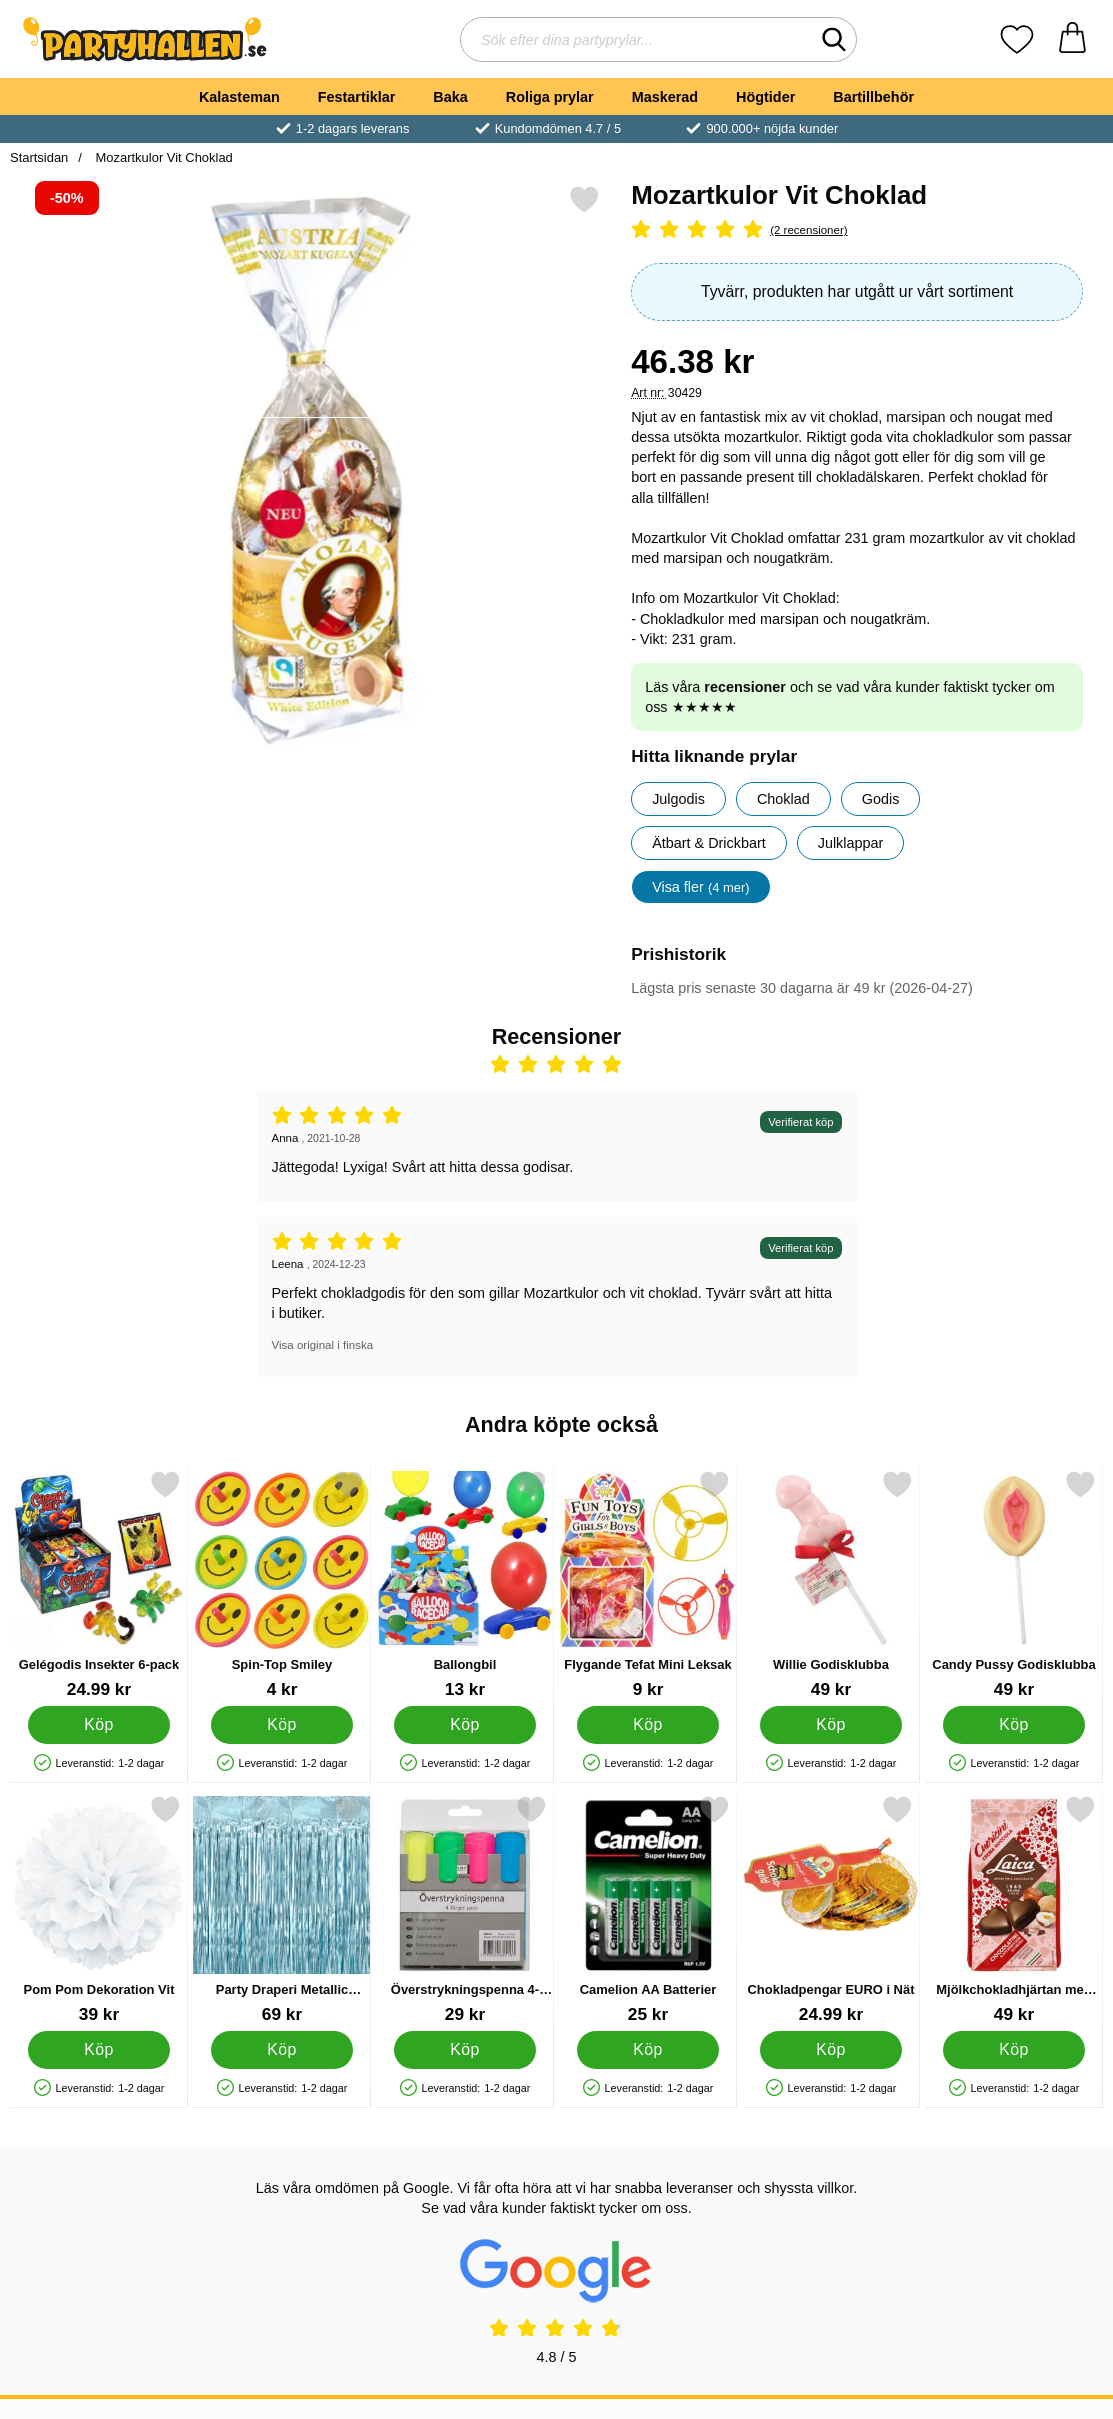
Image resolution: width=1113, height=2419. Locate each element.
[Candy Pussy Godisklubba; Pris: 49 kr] (1014, 1584)
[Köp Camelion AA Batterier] (648, 2050)
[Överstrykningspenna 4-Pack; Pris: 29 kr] (465, 1909)
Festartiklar (357, 97)
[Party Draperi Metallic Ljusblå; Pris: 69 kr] (282, 1909)
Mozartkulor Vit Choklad (162, 157)
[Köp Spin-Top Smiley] (282, 1725)
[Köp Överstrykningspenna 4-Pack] (465, 2050)
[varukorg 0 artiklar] (1072, 39)
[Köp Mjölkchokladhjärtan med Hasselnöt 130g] (1014, 2050)
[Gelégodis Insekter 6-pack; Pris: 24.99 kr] (99, 1584)
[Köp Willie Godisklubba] (831, 1725)
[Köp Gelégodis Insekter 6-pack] (99, 1725)
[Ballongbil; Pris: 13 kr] (465, 1584)
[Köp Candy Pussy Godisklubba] (1014, 1725)
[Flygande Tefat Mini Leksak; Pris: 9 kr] (648, 1584)
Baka (450, 97)
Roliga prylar (550, 97)
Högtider (765, 97)
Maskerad (665, 97)
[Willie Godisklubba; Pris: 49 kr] (831, 1584)
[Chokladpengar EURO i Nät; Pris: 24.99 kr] (831, 1909)
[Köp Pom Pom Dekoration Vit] (99, 2050)
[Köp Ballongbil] (465, 1725)
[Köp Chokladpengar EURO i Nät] (831, 2050)
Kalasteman (239, 97)
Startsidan (39, 157)
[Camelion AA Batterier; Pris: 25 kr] (648, 1909)
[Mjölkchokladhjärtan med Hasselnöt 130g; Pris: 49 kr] (1014, 1909)
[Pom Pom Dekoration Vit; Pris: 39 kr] (99, 1909)
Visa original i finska (323, 1345)
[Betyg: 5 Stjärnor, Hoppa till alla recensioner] (857, 230)
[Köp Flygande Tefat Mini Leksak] (648, 1725)
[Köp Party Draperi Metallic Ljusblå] (282, 2050)
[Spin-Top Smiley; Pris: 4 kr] (282, 1584)
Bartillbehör (873, 97)
